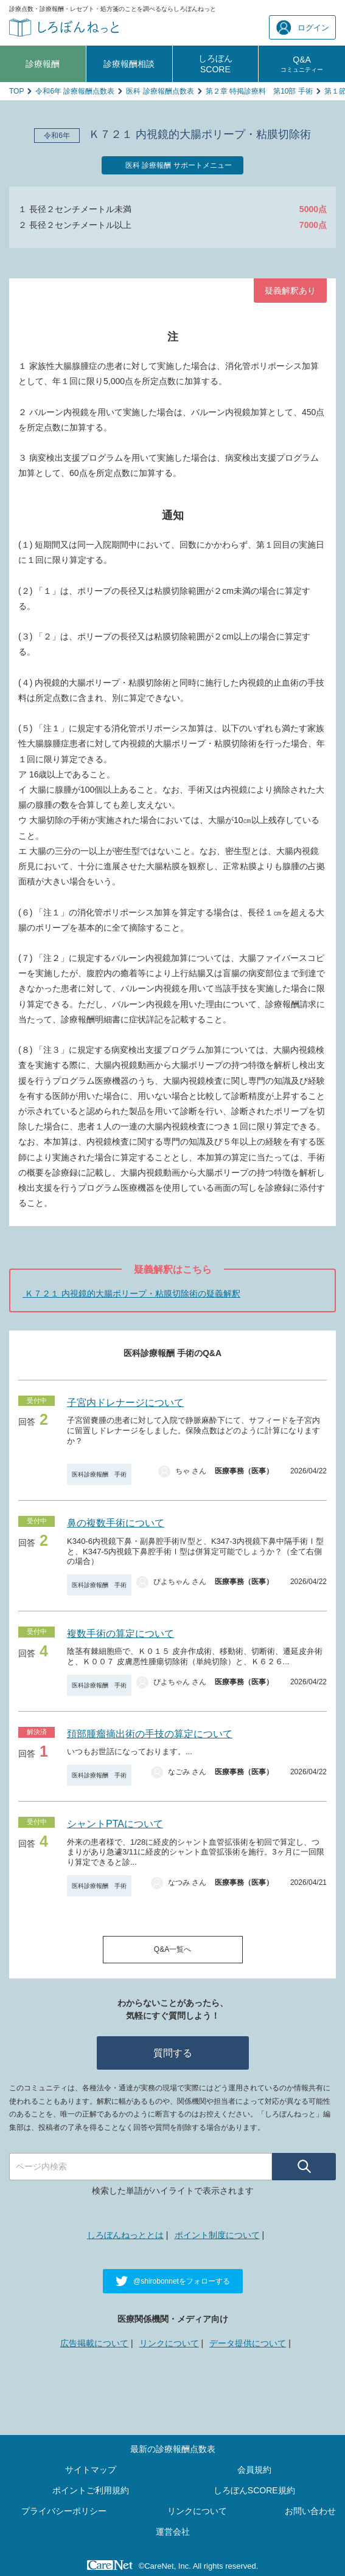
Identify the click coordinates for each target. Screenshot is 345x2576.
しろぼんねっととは (125, 2235)
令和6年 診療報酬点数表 (74, 91)
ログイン (302, 27)
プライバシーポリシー (63, 2511)
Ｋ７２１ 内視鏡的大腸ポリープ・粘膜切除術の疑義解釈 (131, 1293)
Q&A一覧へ (172, 1949)
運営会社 (173, 2531)
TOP (16, 91)
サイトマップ (90, 2469)
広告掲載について (94, 2343)
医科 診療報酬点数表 (159, 91)
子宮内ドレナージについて (125, 1402)
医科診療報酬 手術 (99, 1474)
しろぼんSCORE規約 (254, 2490)
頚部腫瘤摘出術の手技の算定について (149, 1734)
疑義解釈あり (290, 290)
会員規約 (254, 2469)
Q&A (302, 64)
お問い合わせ (310, 2511)
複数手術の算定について (120, 1633)
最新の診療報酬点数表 (172, 2449)
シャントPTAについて (115, 1824)
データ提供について (247, 2343)
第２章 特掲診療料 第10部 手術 (259, 91)
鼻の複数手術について (115, 1523)
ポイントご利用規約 (90, 2490)
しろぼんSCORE (215, 63)
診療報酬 (43, 64)
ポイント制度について (217, 2235)
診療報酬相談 (129, 64)
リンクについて (169, 2343)
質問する (172, 2053)
